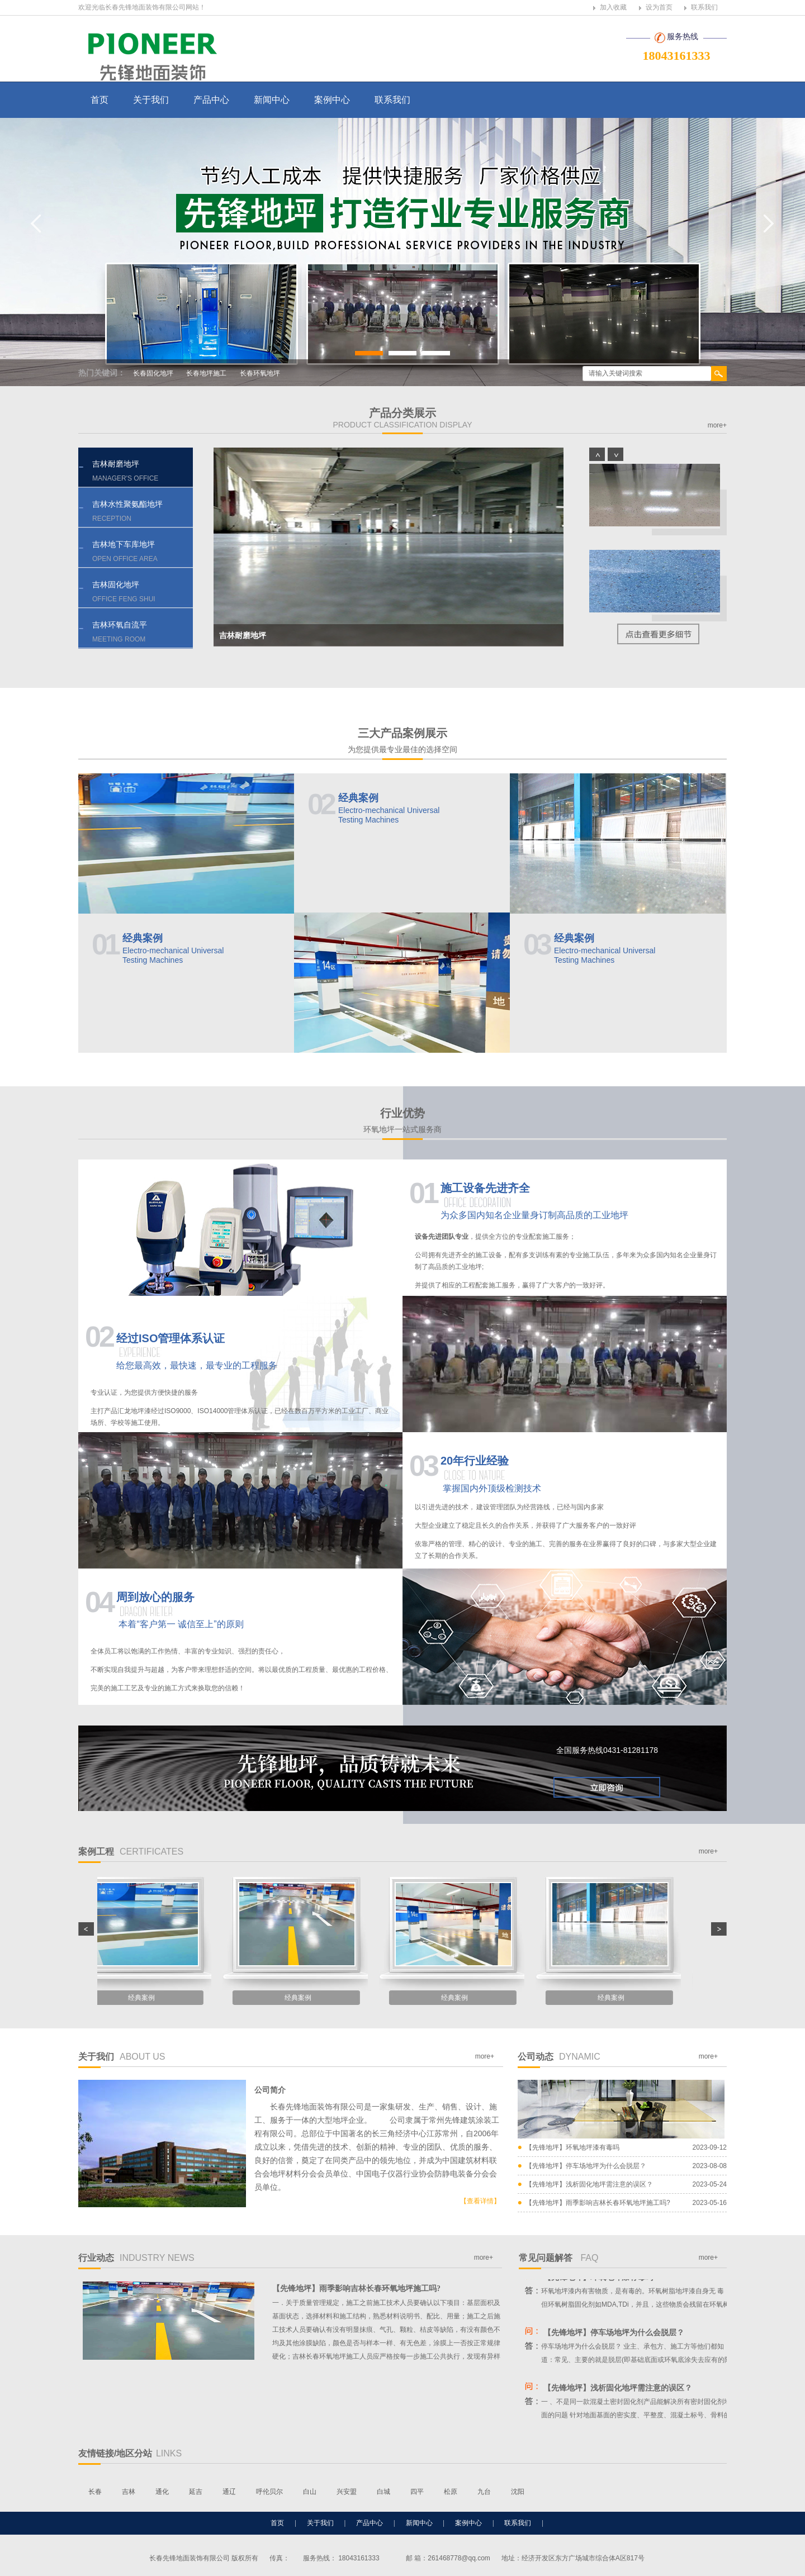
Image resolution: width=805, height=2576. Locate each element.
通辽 (229, 2492)
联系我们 (704, 7)
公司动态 (559, 2056)
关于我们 (151, 99)
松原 (450, 2492)
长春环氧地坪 (260, 373)
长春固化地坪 (153, 373)
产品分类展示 (402, 418)
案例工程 (130, 1851)
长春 (95, 2492)
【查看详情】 (480, 2201)
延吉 (195, 2492)
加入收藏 (613, 7)
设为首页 (659, 7)
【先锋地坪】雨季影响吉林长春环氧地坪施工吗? (597, 2203)
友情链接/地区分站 (130, 2453)
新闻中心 (272, 99)
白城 (383, 2492)
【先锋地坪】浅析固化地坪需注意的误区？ (589, 2184)
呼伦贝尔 (269, 2492)
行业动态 (136, 2258)
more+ (717, 425)
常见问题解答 (558, 2258)
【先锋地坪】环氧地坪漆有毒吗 (572, 2147)
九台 (484, 2492)
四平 (417, 2492)
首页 (99, 99)
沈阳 (517, 2492)
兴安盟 (347, 2492)
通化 (162, 2492)
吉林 (128, 2492)
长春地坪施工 (206, 373)
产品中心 (211, 99)
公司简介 (270, 2089)
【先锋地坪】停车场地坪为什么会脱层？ (585, 2166)
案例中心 (332, 99)
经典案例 (185, 950)
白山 (309, 2492)
